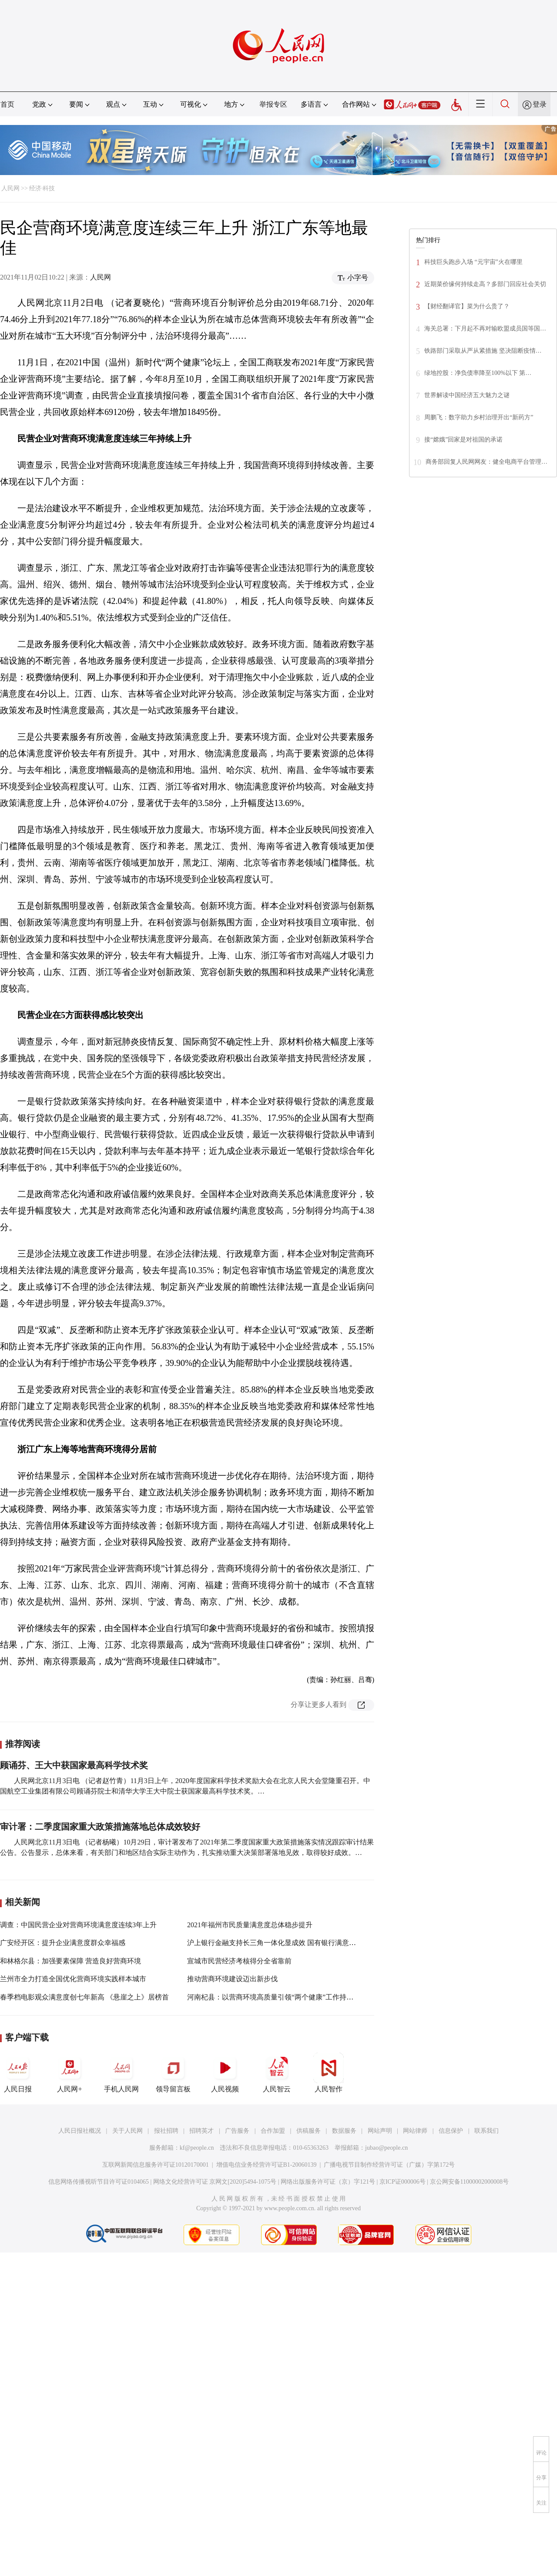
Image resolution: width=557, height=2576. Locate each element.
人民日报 (18, 2073)
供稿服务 (308, 2131)
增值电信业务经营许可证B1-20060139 (266, 2164)
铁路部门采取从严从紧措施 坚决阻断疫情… (483, 350)
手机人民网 (121, 2073)
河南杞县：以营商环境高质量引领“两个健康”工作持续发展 (277, 1997)
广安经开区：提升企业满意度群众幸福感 (62, 1942)
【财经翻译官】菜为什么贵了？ (467, 306)
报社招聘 (166, 2131)
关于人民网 (127, 2131)
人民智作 (328, 2073)
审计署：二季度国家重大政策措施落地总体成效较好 (100, 1826)
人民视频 (225, 2073)
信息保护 (451, 2131)
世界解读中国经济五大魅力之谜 (467, 395)
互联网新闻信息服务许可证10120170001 (155, 2164)
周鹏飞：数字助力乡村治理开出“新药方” (478, 417)
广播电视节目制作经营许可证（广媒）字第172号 (389, 2164)
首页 (7, 104)
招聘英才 (201, 2131)
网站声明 (380, 2131)
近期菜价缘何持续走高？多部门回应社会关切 (485, 284)
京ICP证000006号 (402, 2181)
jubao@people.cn (386, 2147)
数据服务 (344, 2131)
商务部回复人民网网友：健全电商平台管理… (486, 462)
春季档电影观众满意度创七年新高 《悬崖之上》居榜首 (84, 1997)
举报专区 (273, 104)
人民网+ (69, 2073)
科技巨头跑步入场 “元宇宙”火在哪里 (473, 262)
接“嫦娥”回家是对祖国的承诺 (463, 439)
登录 (540, 104)
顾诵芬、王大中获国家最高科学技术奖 (74, 1765)
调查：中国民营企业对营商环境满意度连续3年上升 (78, 1925)
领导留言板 (173, 2073)
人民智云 (277, 2073)
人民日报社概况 (79, 2131)
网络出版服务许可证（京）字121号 (328, 2181)
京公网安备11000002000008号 (469, 2181)
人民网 (10, 188)
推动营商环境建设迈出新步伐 (232, 1979)
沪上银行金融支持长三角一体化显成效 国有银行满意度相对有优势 (289, 1942)
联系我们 (486, 2131)
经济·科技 (42, 188)
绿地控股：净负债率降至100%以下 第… (477, 373)
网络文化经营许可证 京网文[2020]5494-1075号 (215, 2181)
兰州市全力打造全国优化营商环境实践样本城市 (73, 1979)
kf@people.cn (197, 2147)
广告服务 (237, 2131)
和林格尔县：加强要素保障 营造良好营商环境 (70, 1961)
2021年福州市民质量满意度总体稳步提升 (249, 1925)
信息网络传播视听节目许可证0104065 (98, 2181)
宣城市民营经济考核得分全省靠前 (239, 1961)
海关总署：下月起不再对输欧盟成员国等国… (485, 328)
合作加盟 (273, 2131)
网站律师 (415, 2131)
